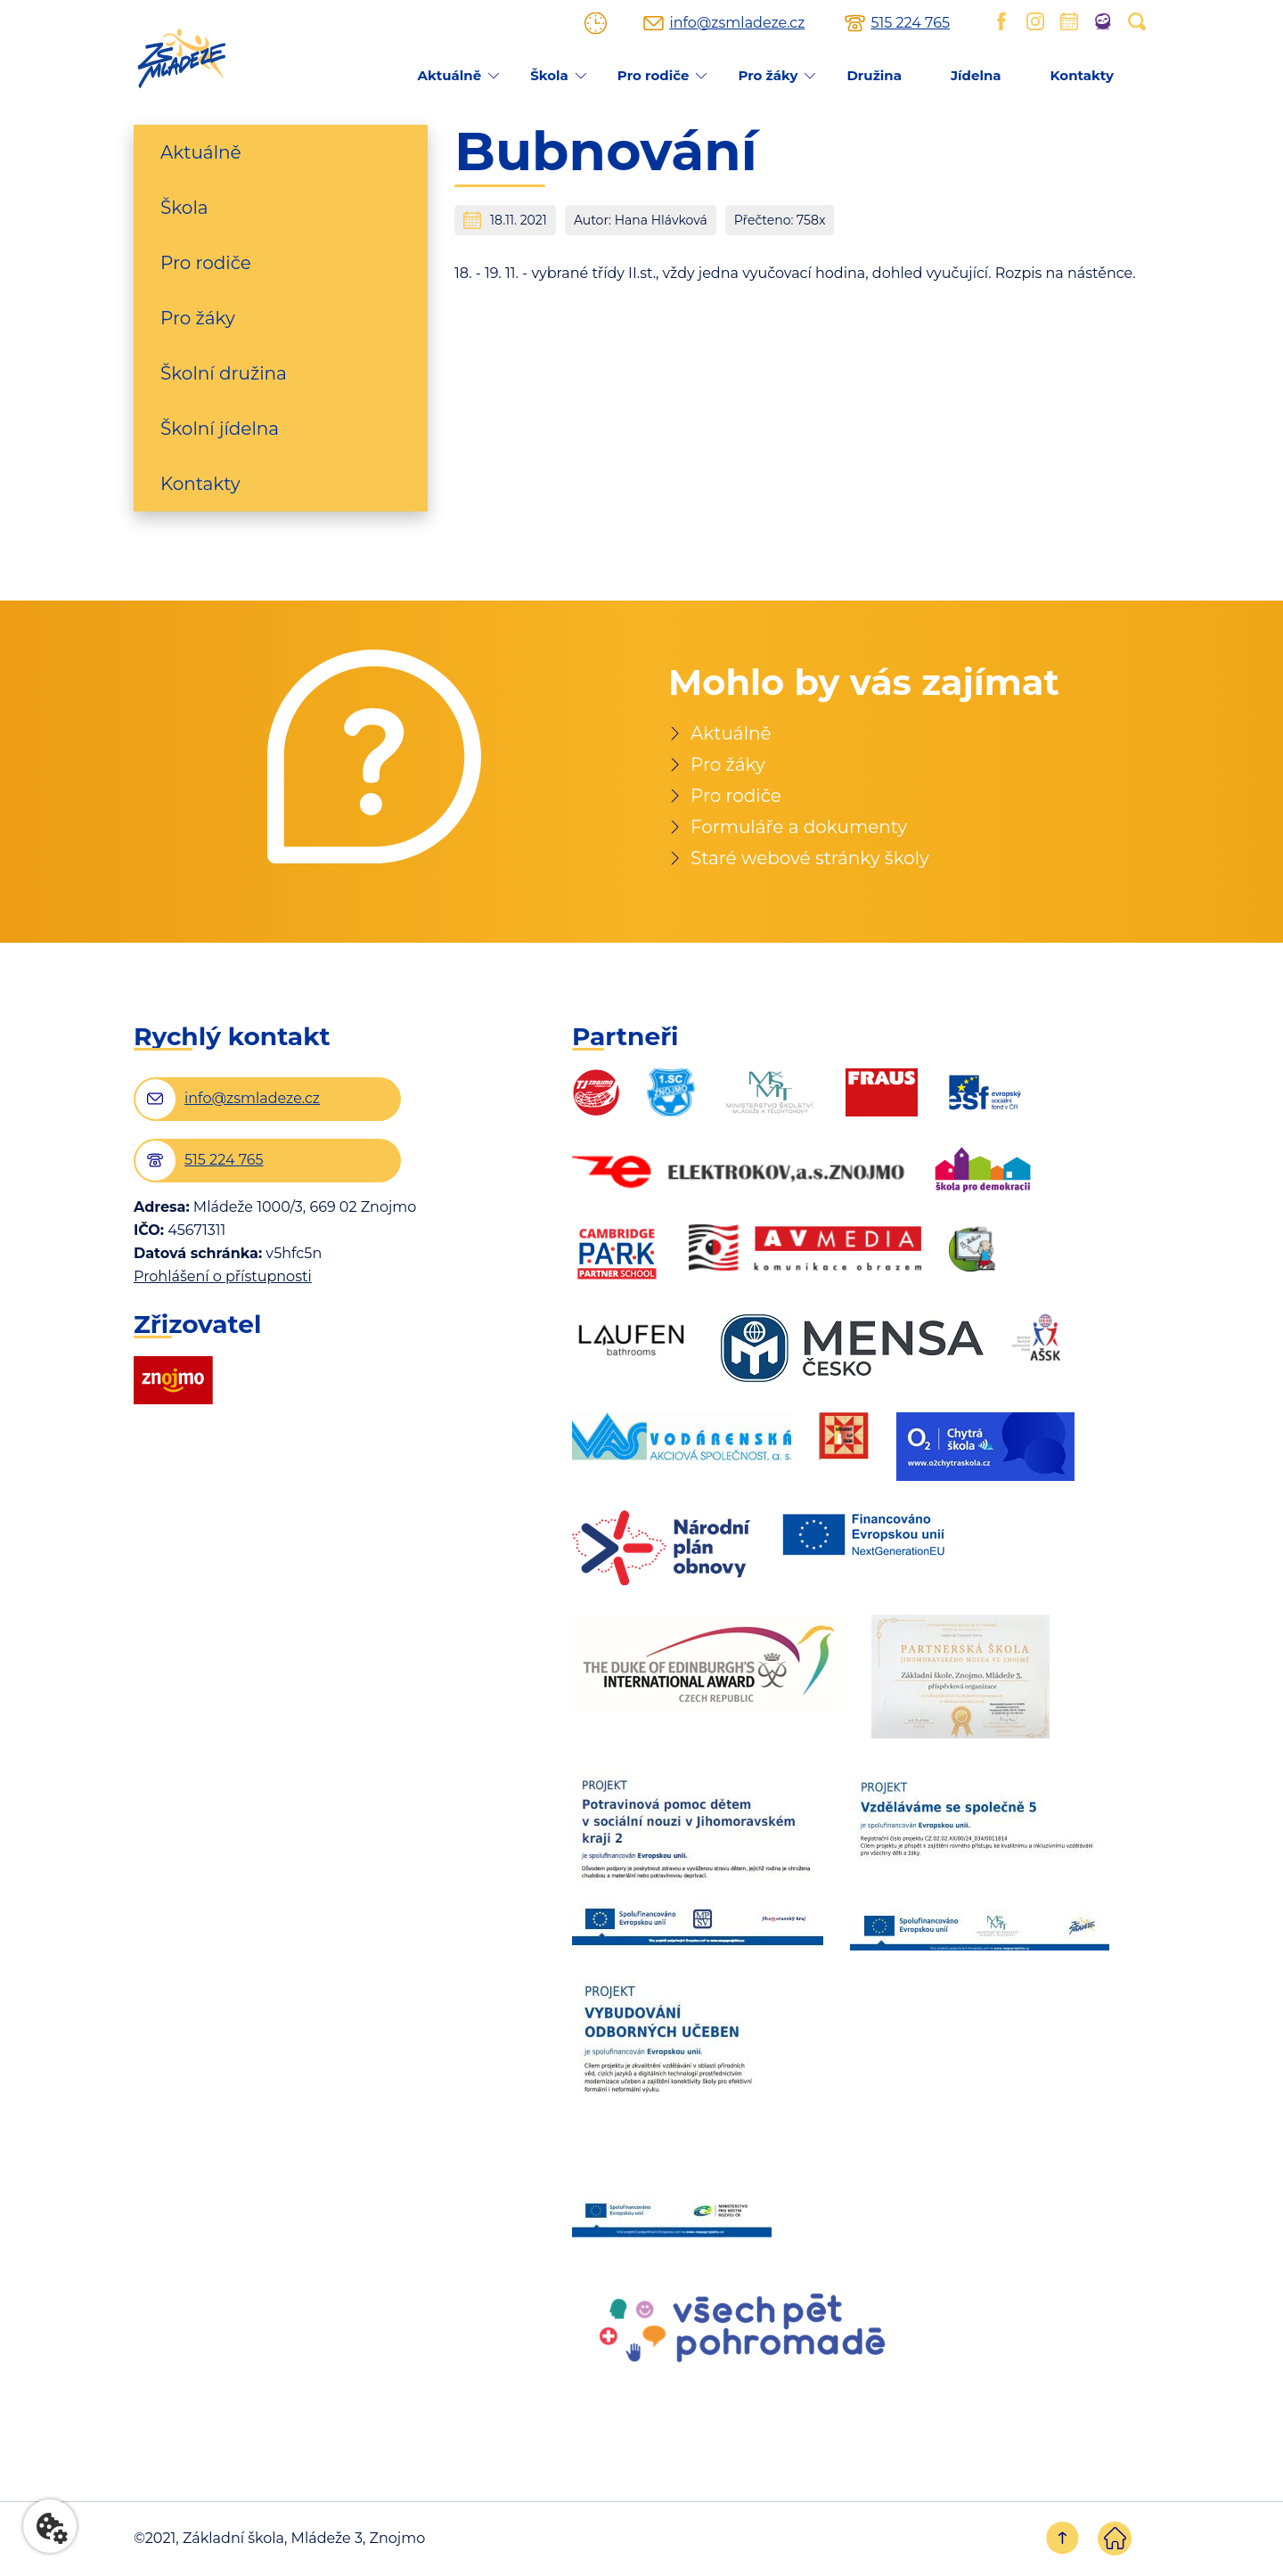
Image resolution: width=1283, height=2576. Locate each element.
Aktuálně (449, 75)
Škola (549, 75)
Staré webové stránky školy (810, 858)
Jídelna (976, 75)
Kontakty (1082, 75)
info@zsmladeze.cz (737, 23)
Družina (873, 75)
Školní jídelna (219, 428)
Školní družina (223, 373)
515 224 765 (910, 23)
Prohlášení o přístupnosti (223, 1277)
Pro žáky (767, 75)
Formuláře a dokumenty (799, 827)
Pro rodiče (653, 75)
